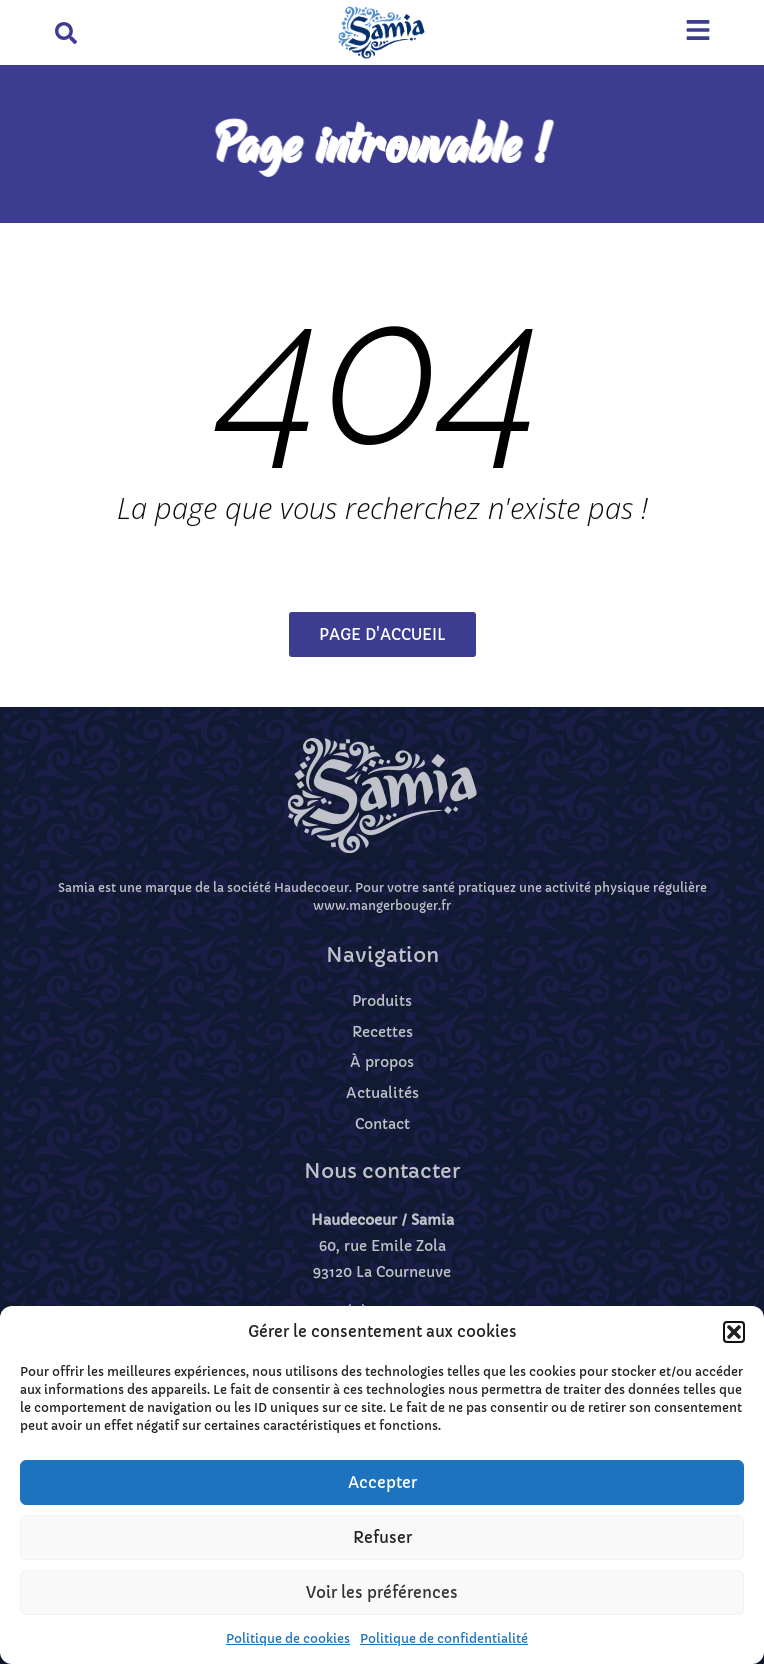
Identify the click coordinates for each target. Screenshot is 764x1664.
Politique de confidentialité (444, 1638)
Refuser (382, 1537)
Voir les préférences (382, 1592)
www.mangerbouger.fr (382, 905)
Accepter (382, 1482)
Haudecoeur (311, 887)
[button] (734, 1332)
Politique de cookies (288, 1638)
